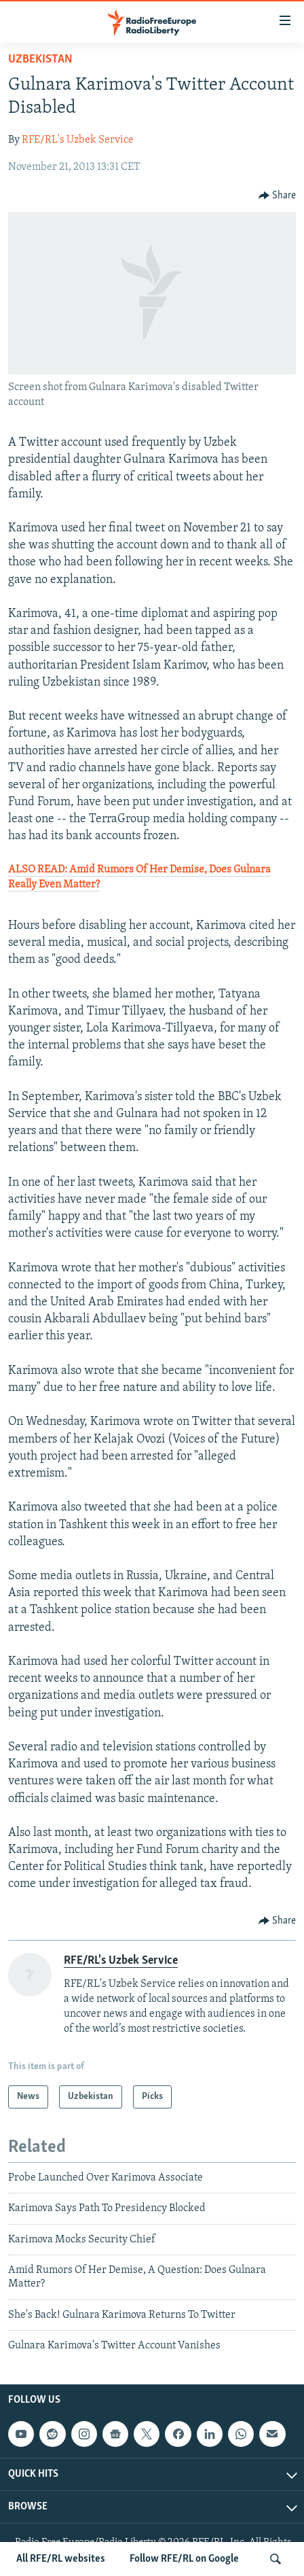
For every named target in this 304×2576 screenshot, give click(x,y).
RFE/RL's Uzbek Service (78, 140)
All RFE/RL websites (60, 2559)
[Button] (278, 195)
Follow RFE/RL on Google (184, 2559)
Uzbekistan (40, 59)
